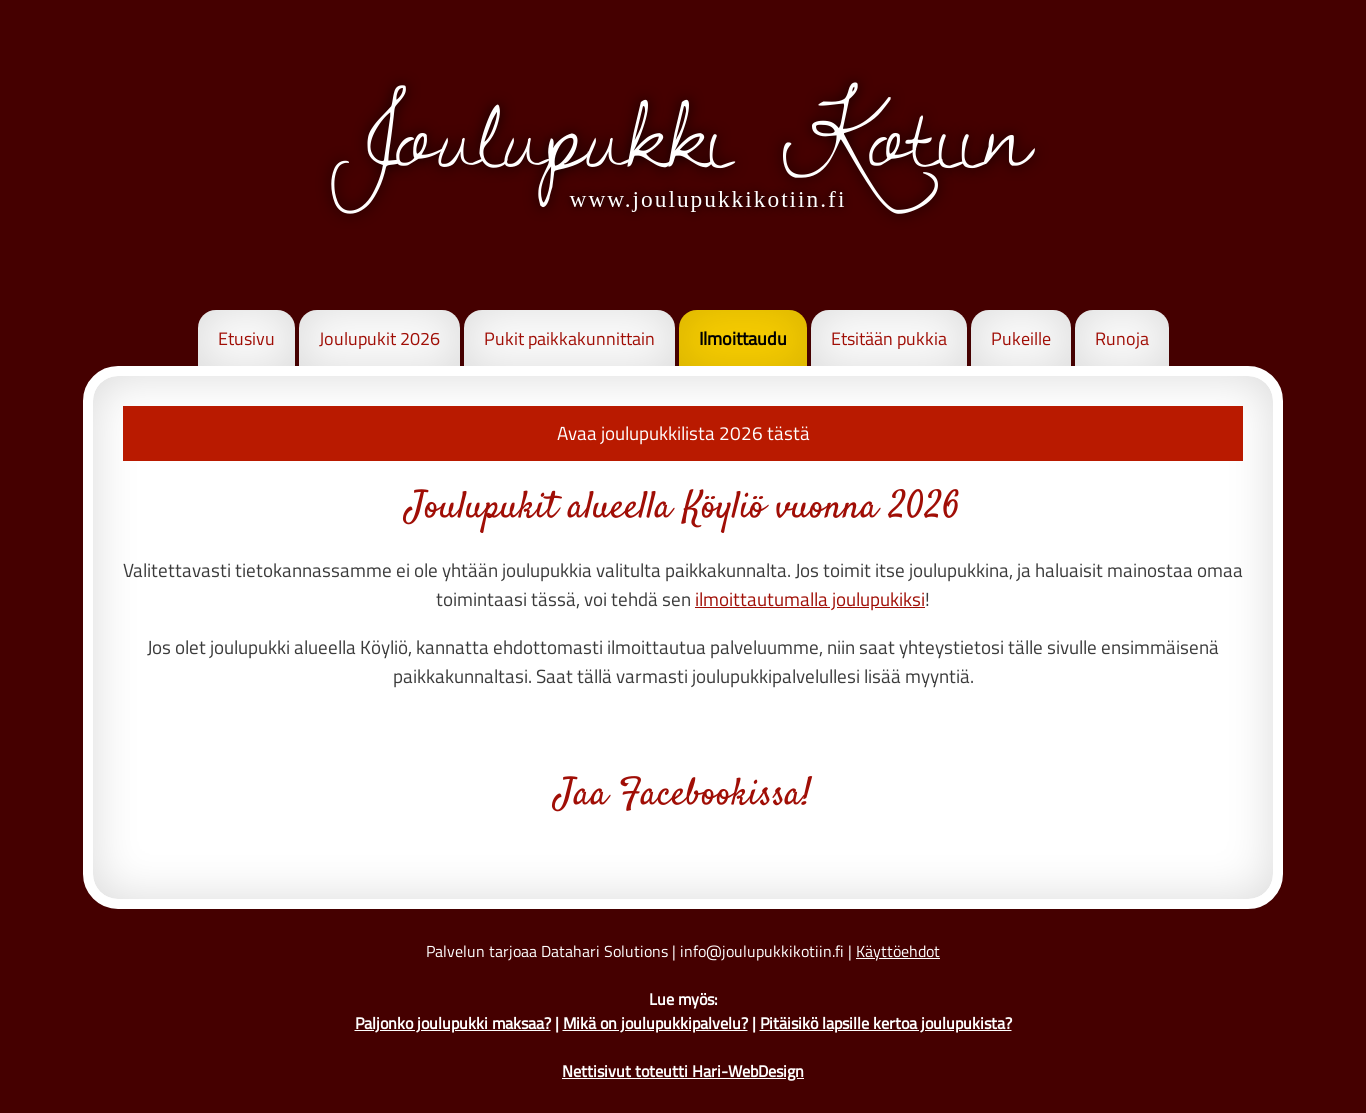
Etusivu (246, 338)
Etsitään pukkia (889, 338)
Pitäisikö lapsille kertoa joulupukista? (886, 1023)
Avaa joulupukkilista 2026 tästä (683, 432)
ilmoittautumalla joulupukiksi (810, 598)
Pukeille (1021, 338)
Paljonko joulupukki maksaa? (453, 1023)
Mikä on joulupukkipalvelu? (655, 1023)
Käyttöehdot (898, 951)
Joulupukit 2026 (379, 338)
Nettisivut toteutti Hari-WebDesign (683, 1071)
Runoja (1122, 338)
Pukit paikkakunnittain (569, 338)
